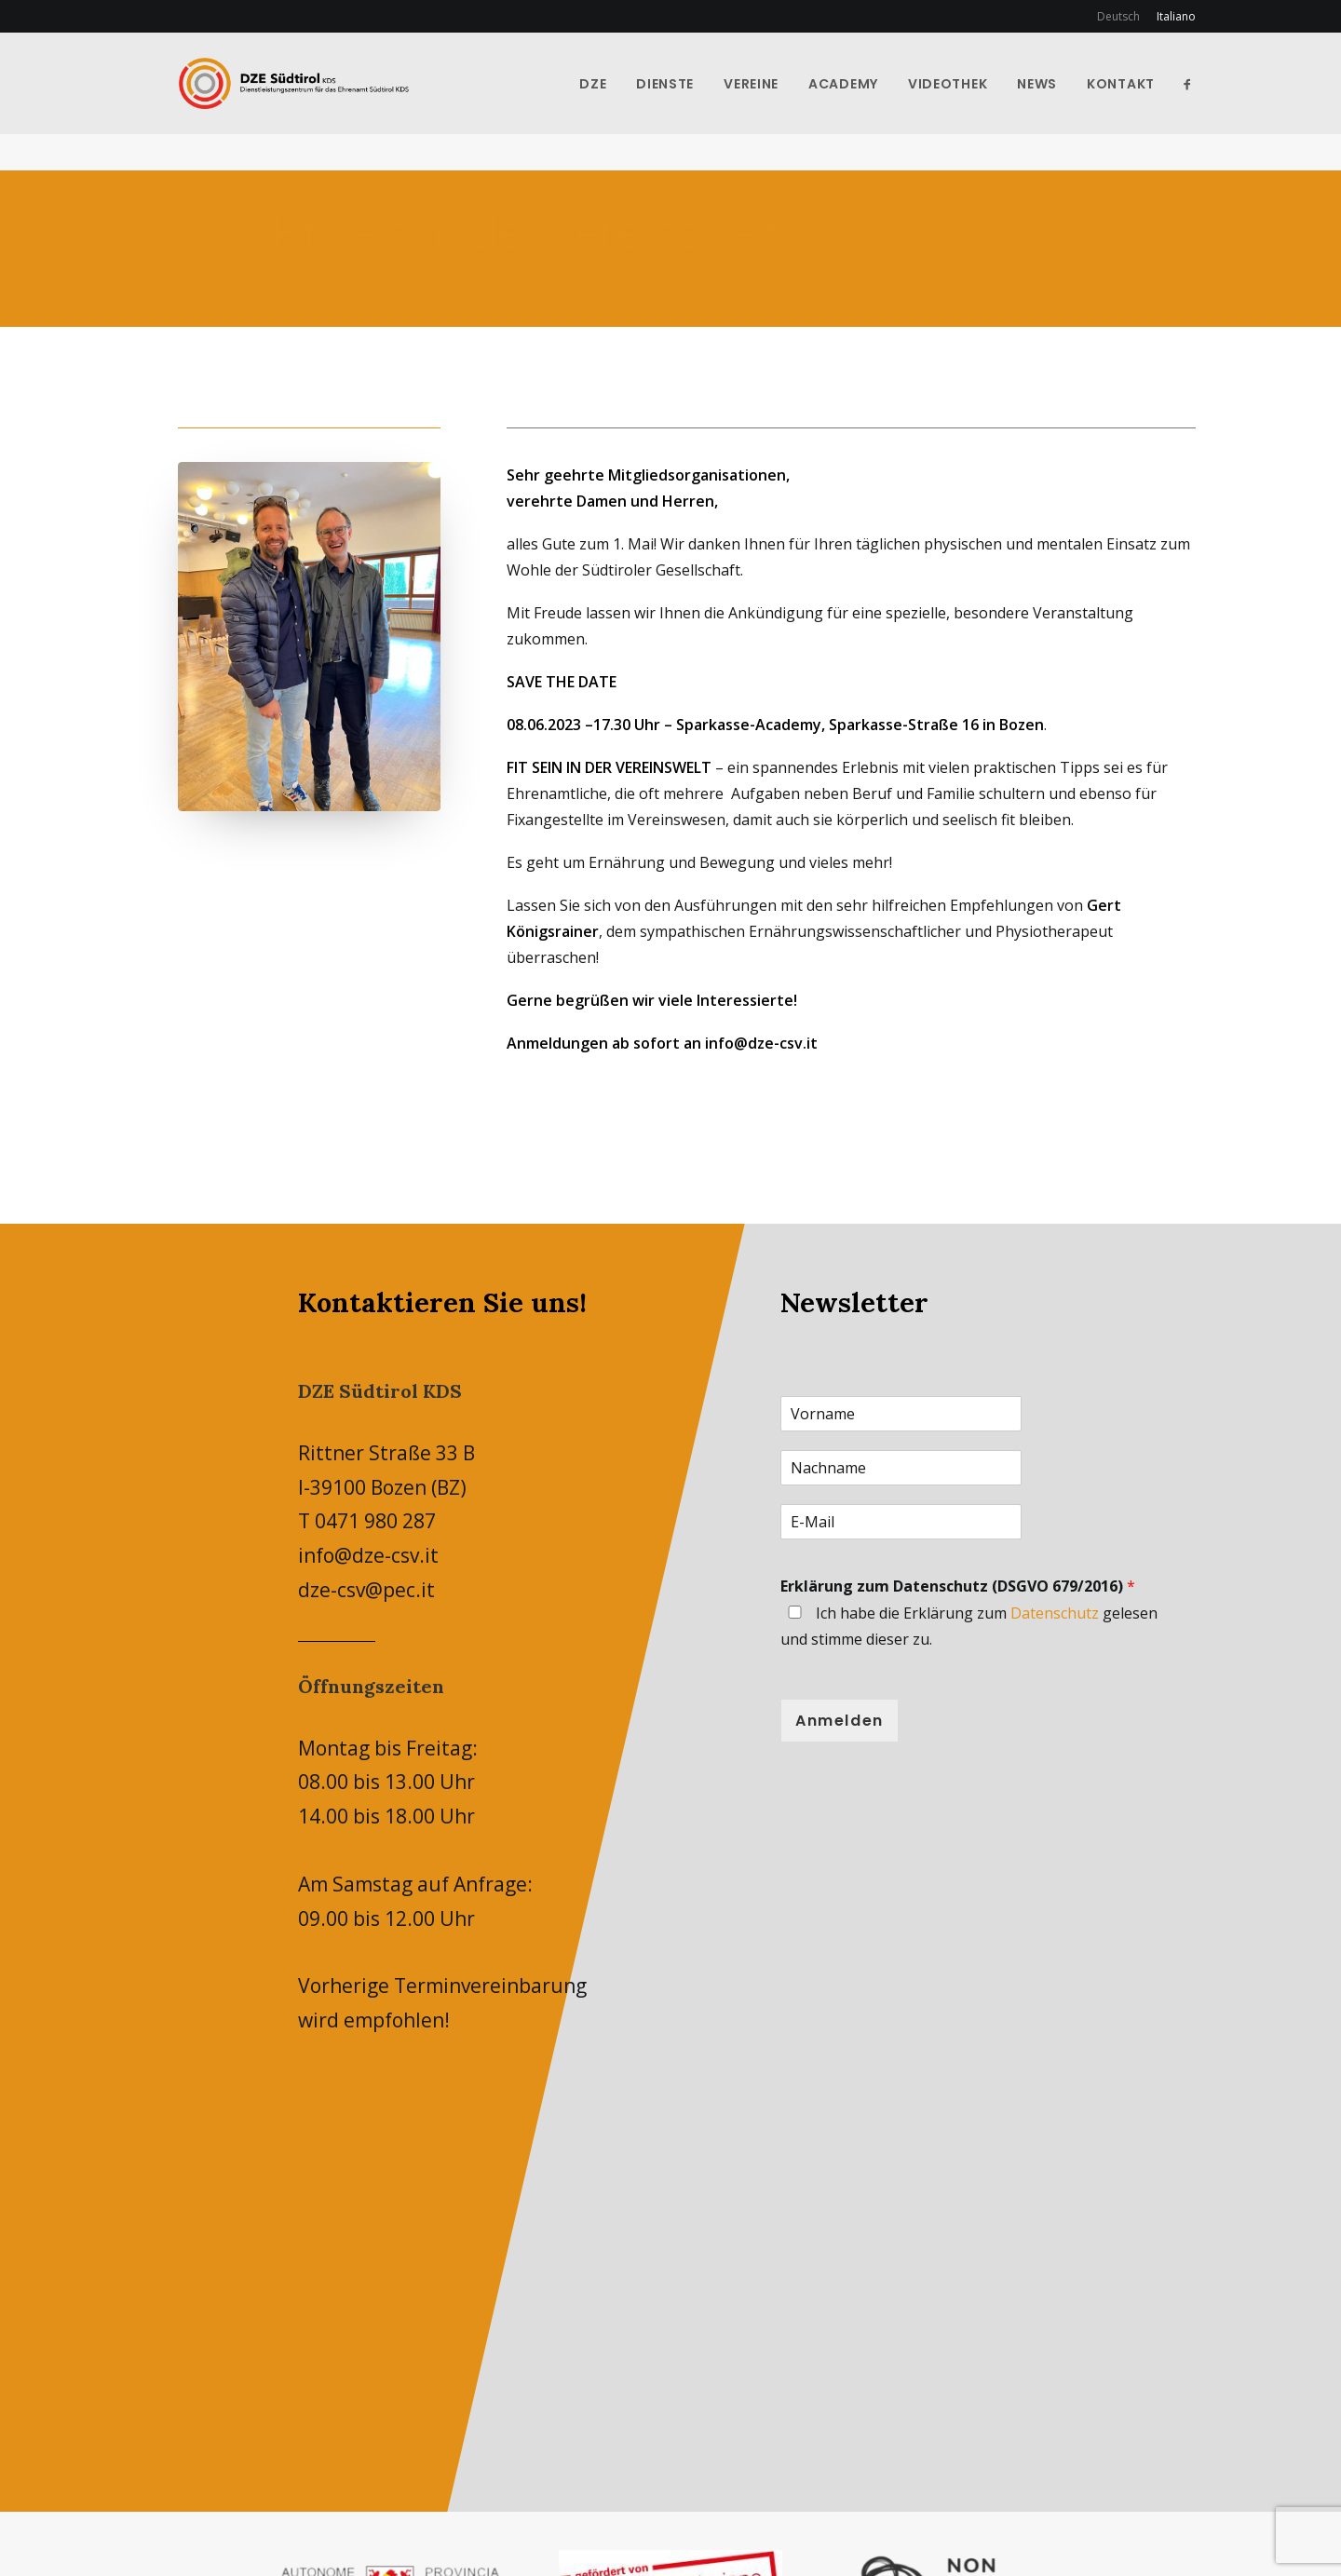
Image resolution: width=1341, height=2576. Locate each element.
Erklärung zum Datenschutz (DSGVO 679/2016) (957, 1587)
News (1059, 102)
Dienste (687, 102)
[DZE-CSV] (344, 102)
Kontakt (1143, 102)
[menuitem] (1121, 16)
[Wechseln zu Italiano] (1173, 16)
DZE (615, 102)
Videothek (969, 102)
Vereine (773, 102)
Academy (866, 102)
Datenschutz (1054, 1614)
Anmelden (839, 1721)
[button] (1209, 102)
